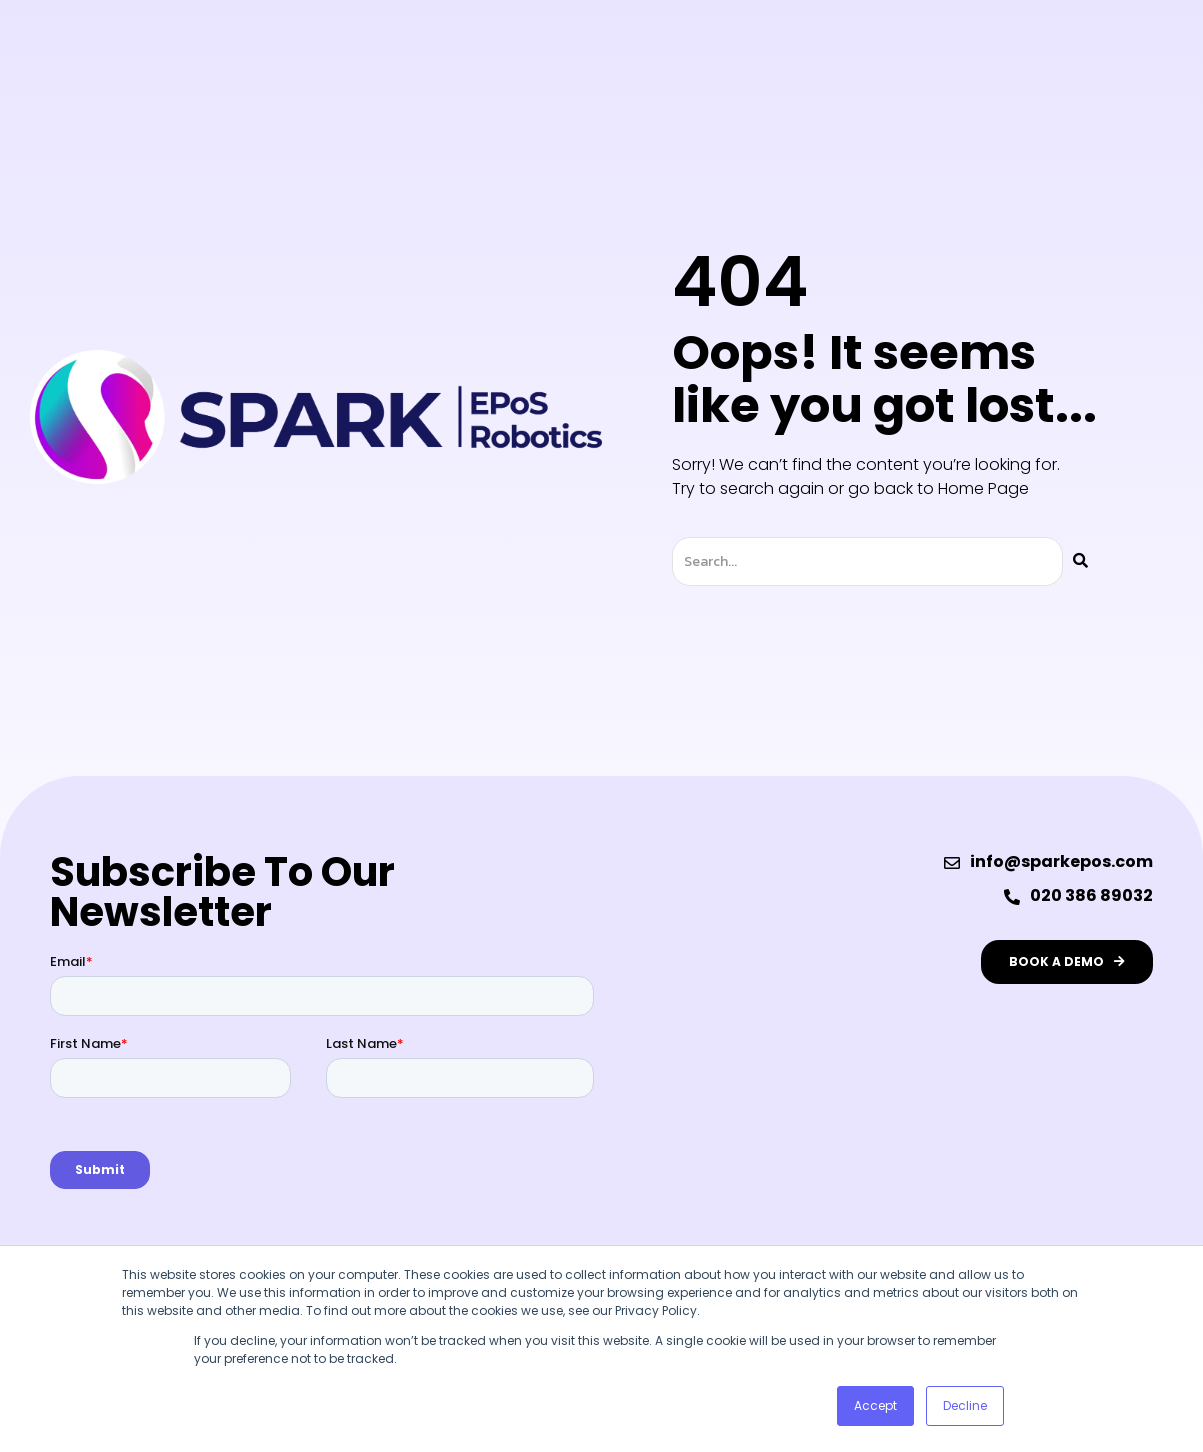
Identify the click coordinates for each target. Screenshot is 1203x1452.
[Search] (1080, 561)
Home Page (983, 488)
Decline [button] (965, 1405)
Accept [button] (875, 1405)
